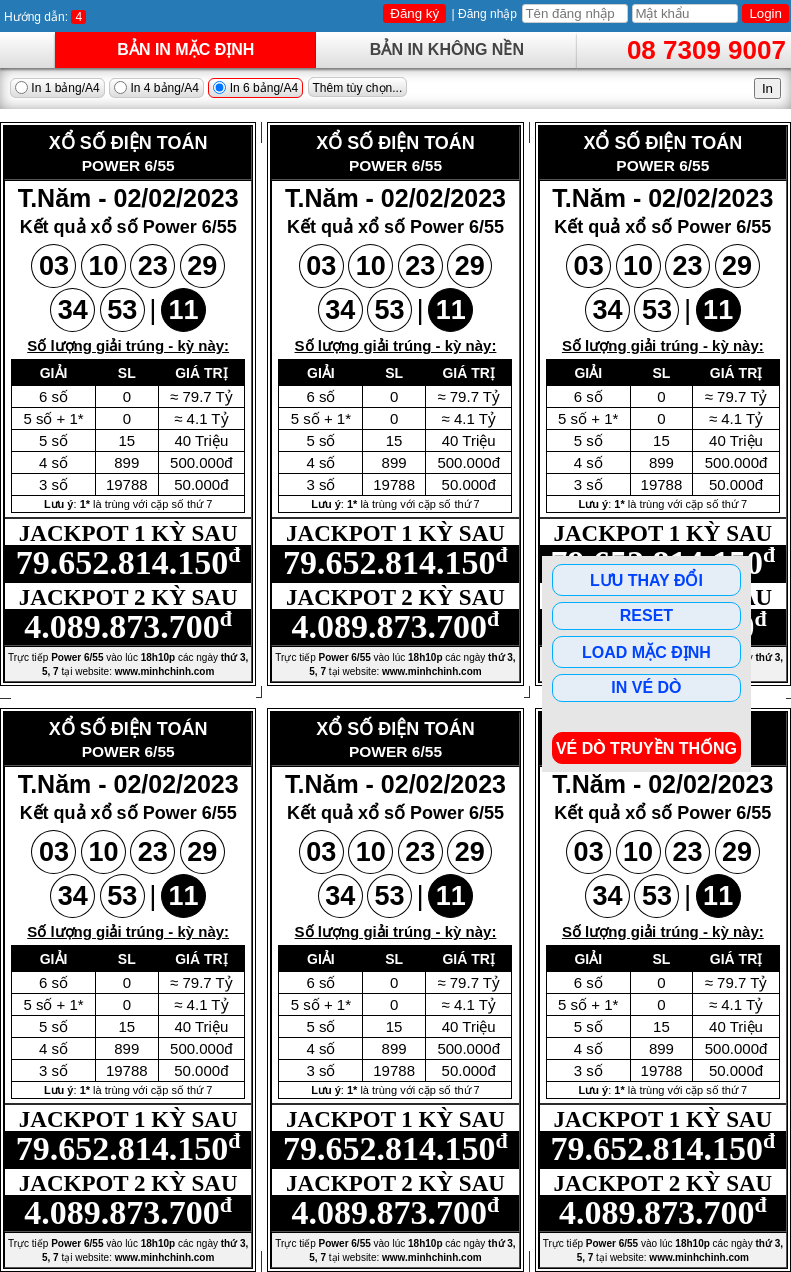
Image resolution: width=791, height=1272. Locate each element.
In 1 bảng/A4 (57, 88)
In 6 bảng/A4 (255, 88)
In (767, 88)
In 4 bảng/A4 (156, 88)
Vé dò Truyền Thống (646, 748)
